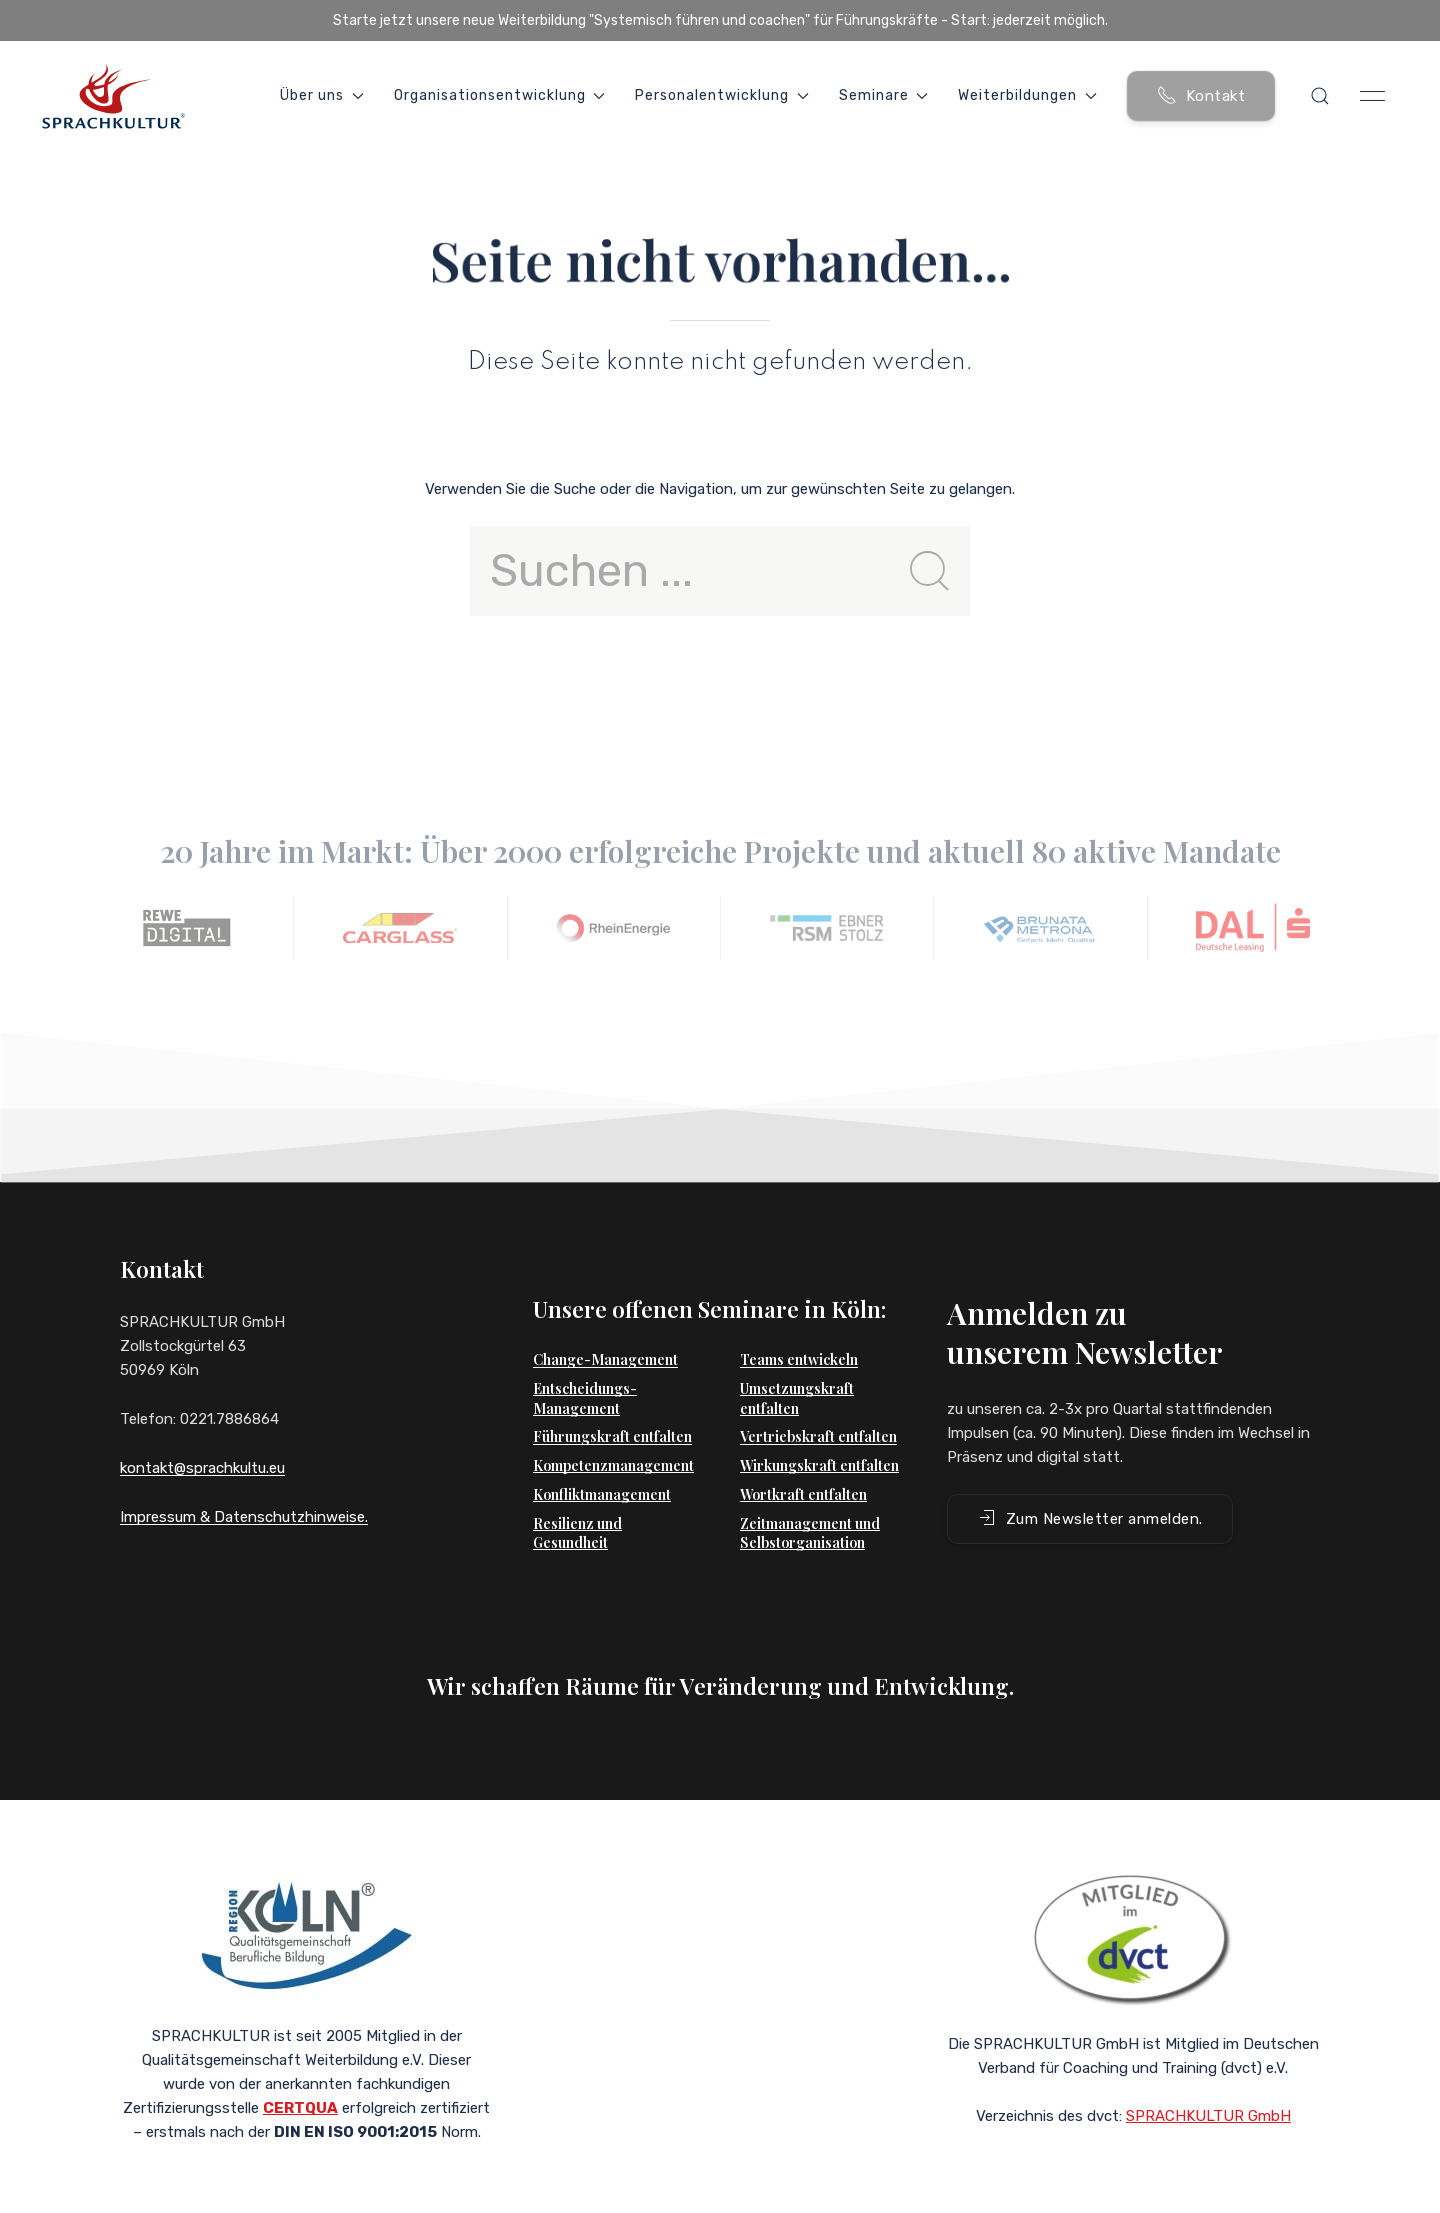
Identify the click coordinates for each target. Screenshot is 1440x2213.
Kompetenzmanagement (613, 1425)
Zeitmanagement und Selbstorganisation (810, 1493)
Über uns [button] (322, 95)
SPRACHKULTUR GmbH (1208, 2088)
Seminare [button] (884, 95)
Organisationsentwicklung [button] (500, 95)
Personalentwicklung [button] (722, 95)
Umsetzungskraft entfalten (797, 1358)
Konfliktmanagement (602, 1454)
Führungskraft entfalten (612, 1396)
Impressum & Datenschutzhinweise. (244, 1517)
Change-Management (605, 1319)
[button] (1320, 96)
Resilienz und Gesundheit (577, 1493)
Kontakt (1201, 95)
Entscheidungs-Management (585, 1358)
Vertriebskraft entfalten (818, 1396)
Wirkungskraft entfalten (819, 1425)
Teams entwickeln (799, 1319)
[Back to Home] (113, 96)
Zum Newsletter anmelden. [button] (1090, 1478)
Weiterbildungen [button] (1027, 95)
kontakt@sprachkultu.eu (202, 1468)
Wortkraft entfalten (803, 1454)
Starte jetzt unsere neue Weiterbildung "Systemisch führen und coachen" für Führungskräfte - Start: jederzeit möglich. (720, 20)
